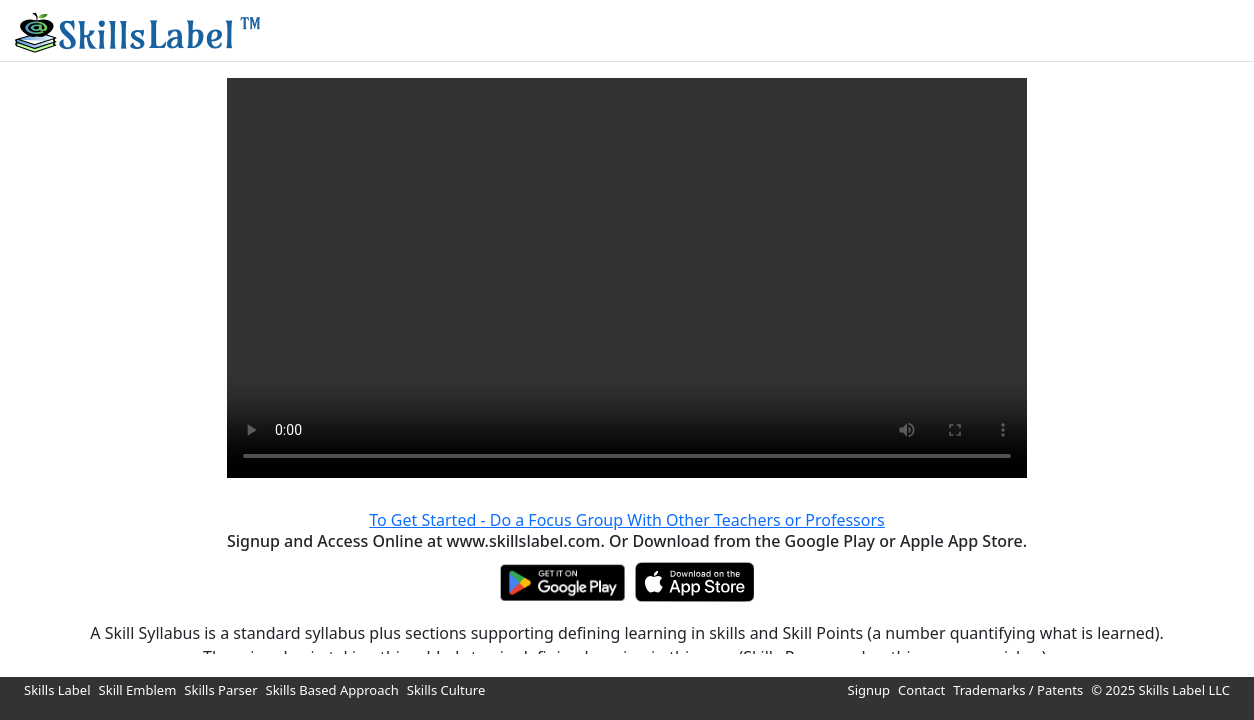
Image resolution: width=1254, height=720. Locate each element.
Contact (921, 690)
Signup (869, 690)
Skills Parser (220, 690)
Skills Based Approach (332, 690)
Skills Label (57, 690)
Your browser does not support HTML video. (627, 278)
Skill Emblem (138, 690)
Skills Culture (446, 690)
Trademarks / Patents (1018, 690)
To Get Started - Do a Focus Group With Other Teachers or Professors (627, 520)
